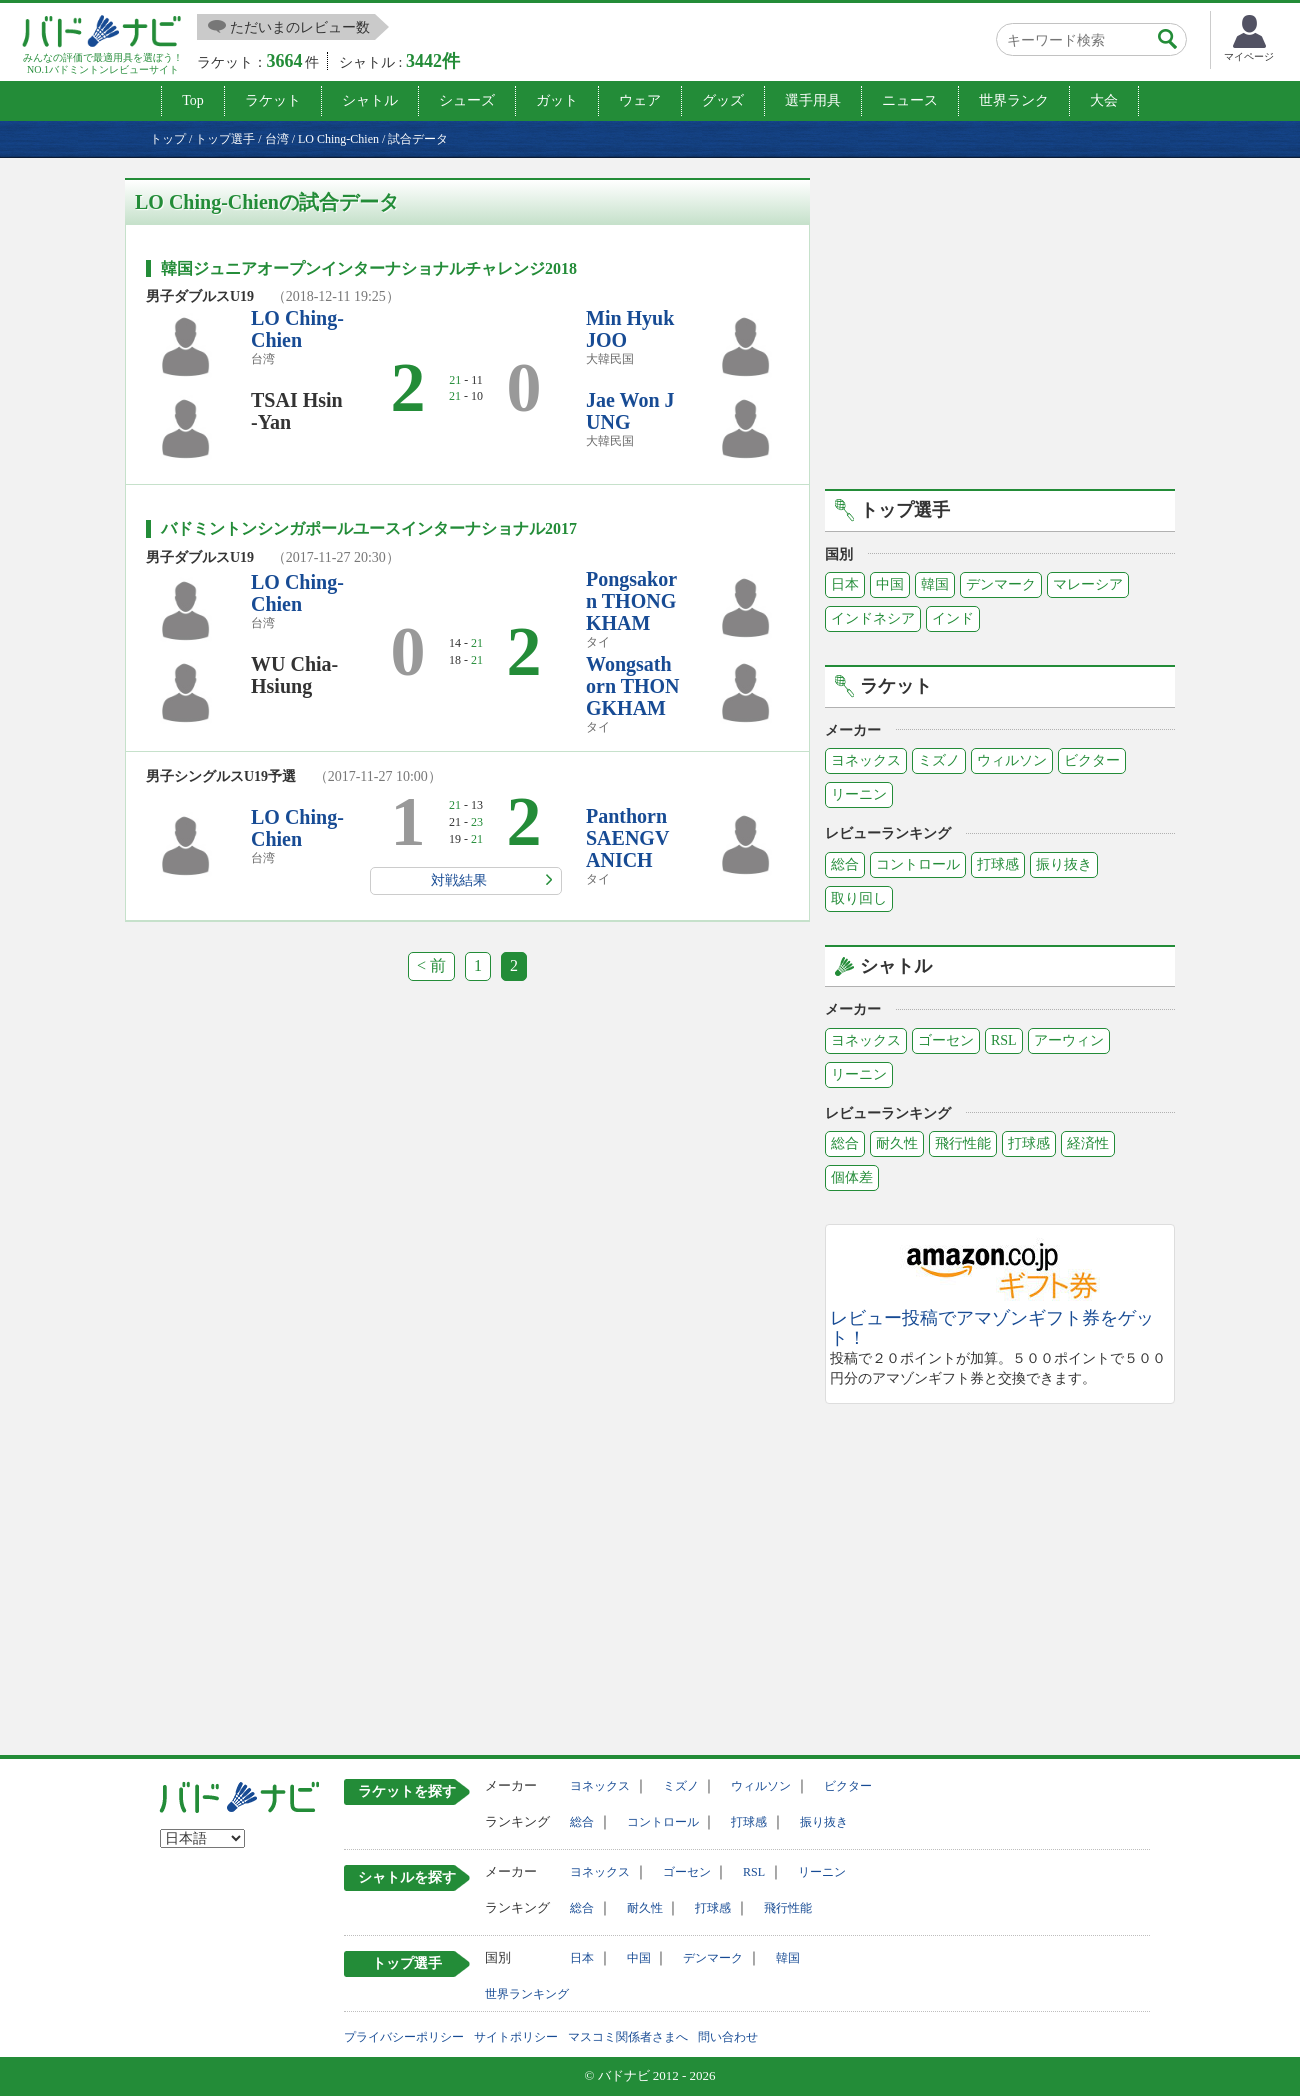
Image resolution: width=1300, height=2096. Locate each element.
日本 (845, 584)
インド (953, 618)
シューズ (467, 100)
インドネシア (873, 618)
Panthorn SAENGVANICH (627, 838)
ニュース (910, 100)
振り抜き (1064, 864)
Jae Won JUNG (630, 411)
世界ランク (1014, 100)
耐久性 (897, 1143)
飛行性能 (963, 1143)
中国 (890, 584)
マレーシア (1088, 584)
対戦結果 (459, 880)
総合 (845, 864)
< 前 (431, 965)
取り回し (859, 898)
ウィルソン (1012, 760)
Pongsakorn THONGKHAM (631, 601)
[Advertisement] (1000, 318)
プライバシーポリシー (404, 2037)
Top (193, 100)
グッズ (723, 100)
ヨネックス (866, 760)
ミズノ (939, 760)
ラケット (273, 100)
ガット (557, 100)
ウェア (640, 100)
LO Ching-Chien (297, 329)
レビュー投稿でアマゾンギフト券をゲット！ (992, 1328)
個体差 (852, 1177)
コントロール (918, 864)
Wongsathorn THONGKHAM (633, 686)
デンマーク (1001, 584)
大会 (1104, 100)
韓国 (935, 584)
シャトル (370, 100)
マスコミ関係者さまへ (628, 2037)
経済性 (1088, 1143)
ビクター (1092, 760)
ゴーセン (946, 1040)
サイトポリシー (516, 2037)
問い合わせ (728, 2037)
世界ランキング (527, 1994)
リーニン (859, 794)
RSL (1004, 1040)
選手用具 (813, 100)
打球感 (998, 864)
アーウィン (1069, 1040)
